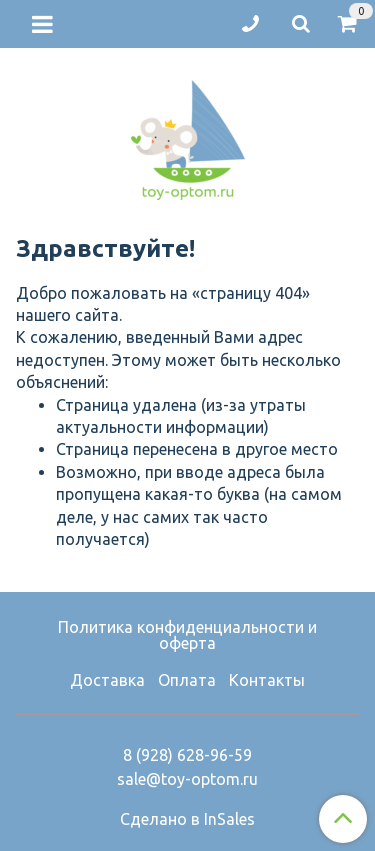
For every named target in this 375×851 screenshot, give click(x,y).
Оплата (187, 680)
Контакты (267, 680)
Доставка (107, 680)
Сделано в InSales (187, 819)
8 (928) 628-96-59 (187, 755)
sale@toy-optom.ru (187, 779)
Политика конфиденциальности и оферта (187, 635)
